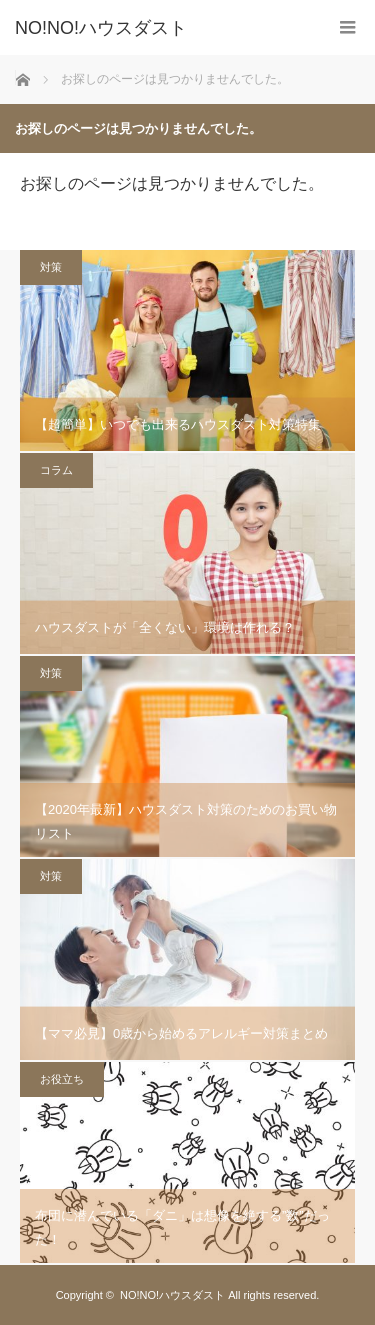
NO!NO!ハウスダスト (172, 1295)
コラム (56, 470)
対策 (51, 267)
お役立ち (62, 1079)
